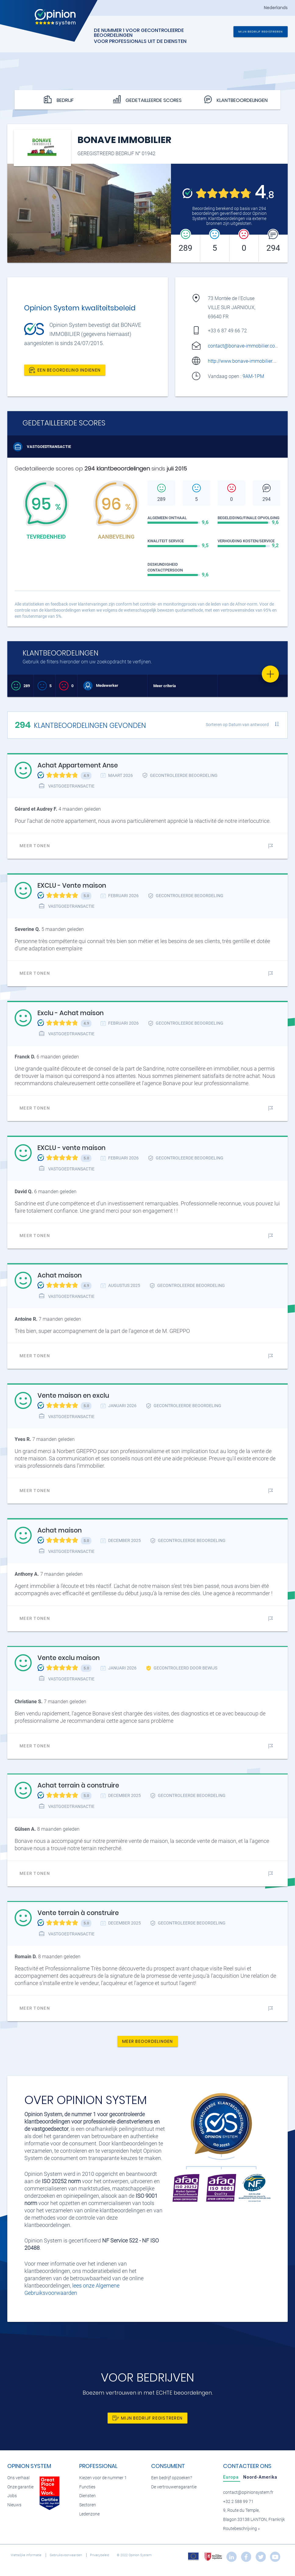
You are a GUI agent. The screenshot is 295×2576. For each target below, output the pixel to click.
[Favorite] (270, 674)
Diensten (87, 2495)
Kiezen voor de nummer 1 (103, 2477)
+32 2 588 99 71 (238, 2501)
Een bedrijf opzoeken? (171, 2477)
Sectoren (87, 2505)
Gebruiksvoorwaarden (66, 2555)
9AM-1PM (254, 376)
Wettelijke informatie (26, 2555)
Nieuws (14, 2505)
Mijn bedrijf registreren (260, 31)
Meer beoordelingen (147, 2041)
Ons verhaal (18, 2477)
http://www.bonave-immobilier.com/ (246, 361)
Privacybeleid (100, 2555)
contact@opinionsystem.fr (248, 2492)
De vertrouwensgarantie (174, 2487)
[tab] (231, 2477)
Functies (87, 2487)
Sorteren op (237, 724)
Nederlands (276, 8)
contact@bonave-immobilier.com (243, 346)
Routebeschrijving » (241, 2528)
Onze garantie (20, 2487)
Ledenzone (89, 2514)
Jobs (12, 2495)
